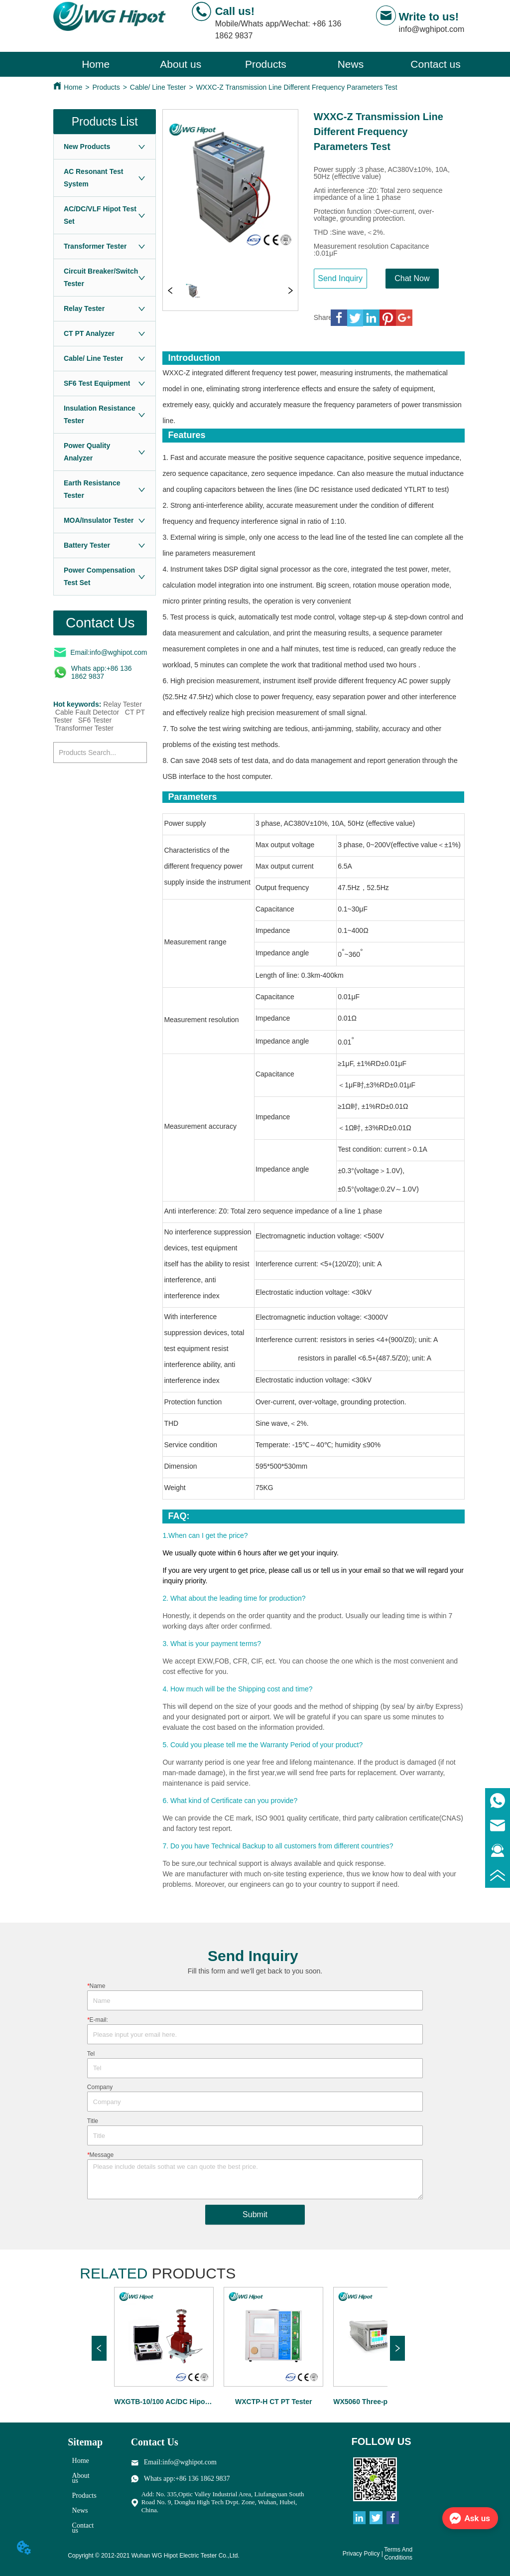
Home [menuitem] (96, 64)
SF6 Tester (95, 720)
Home (73, 87)
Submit (255, 2214)
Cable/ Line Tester (158, 87)
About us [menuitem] (180, 64)
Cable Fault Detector (87, 712)
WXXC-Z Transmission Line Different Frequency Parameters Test (296, 87)
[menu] (265, 64)
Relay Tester (122, 704)
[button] (265, 64)
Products (106, 87)
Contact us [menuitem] (435, 64)
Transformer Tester (84, 728)
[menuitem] (265, 64)
